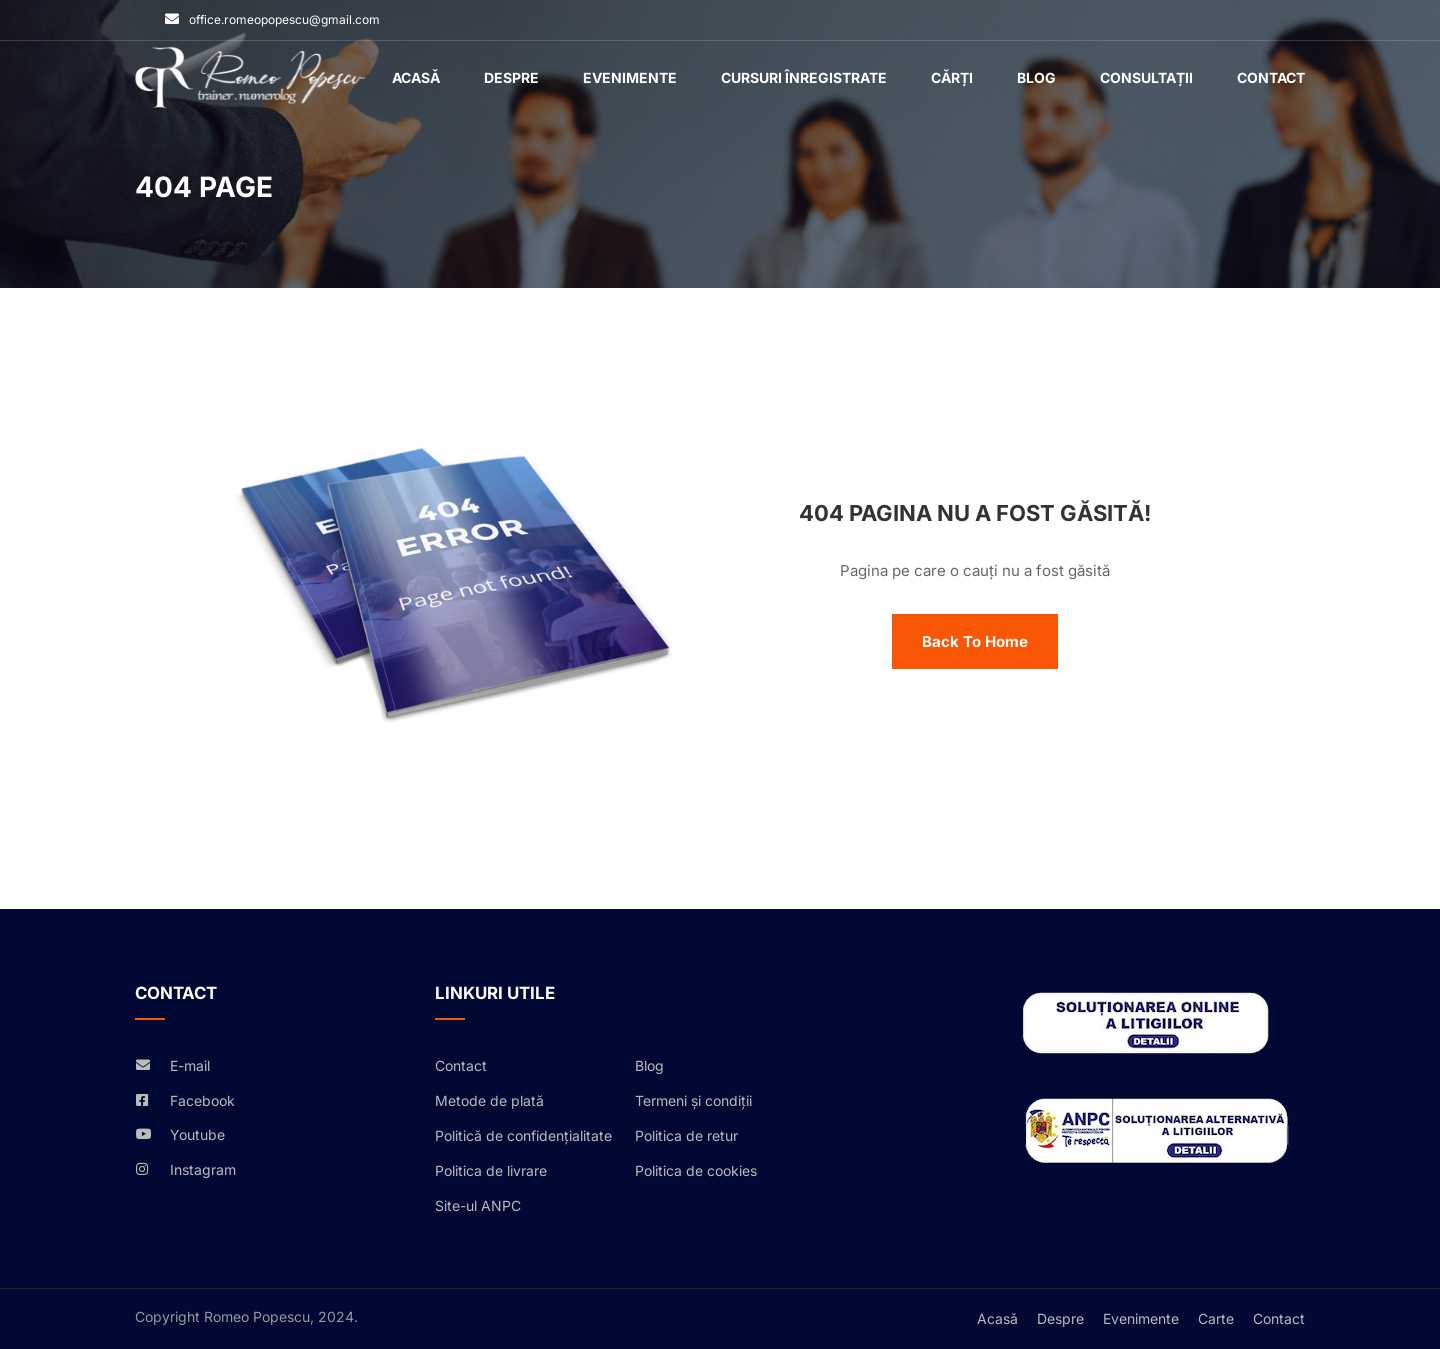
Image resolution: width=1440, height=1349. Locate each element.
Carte (1216, 1318)
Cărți (952, 77)
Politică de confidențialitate (523, 1135)
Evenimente (630, 77)
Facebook (202, 1100)
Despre (511, 77)
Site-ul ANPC (478, 1205)
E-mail (190, 1065)
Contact (1271, 77)
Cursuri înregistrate (804, 77)
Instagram (203, 1169)
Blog (1036, 77)
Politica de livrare (491, 1170)
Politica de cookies (696, 1170)
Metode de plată (489, 1100)
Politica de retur (686, 1135)
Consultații (1146, 77)
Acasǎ (416, 77)
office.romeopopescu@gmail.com (284, 19)
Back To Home (975, 641)
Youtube (197, 1134)
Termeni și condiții (693, 1100)
